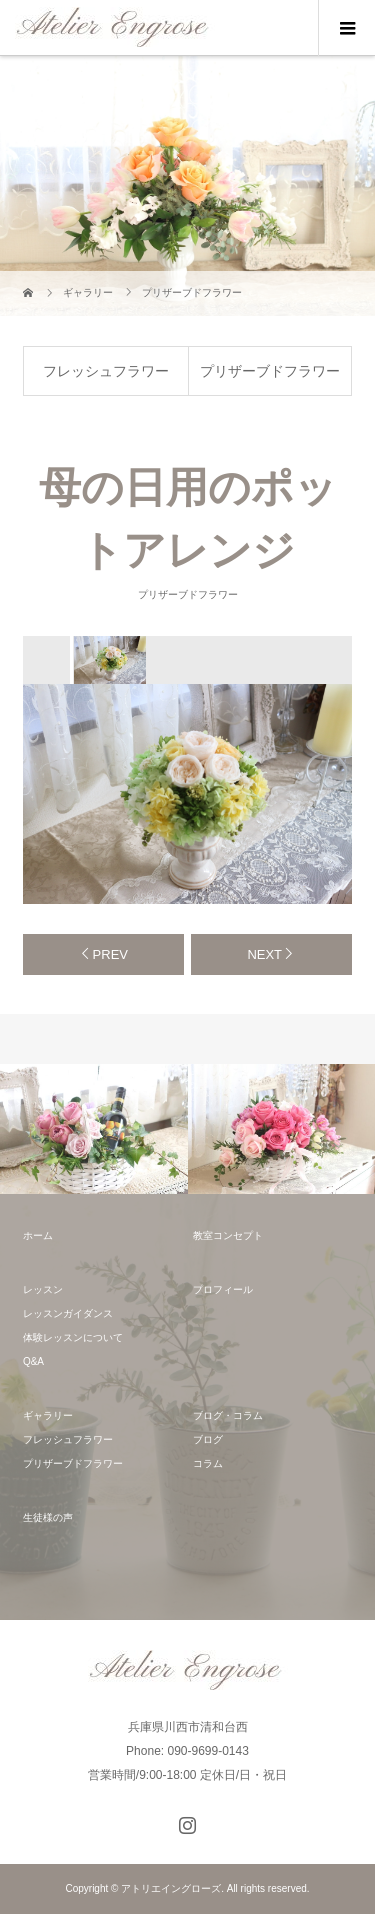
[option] (109, 660)
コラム (208, 1463)
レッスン (43, 1289)
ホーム (38, 1235)
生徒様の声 (48, 1517)
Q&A (33, 1361)
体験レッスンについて (73, 1337)
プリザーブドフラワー (270, 371)
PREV (110, 954)
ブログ (208, 1439)
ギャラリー (48, 1415)
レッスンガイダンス (68, 1313)
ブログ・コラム (228, 1415)
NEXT (264, 954)
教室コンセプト (228, 1235)
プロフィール (223, 1289)
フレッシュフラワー (106, 371)
